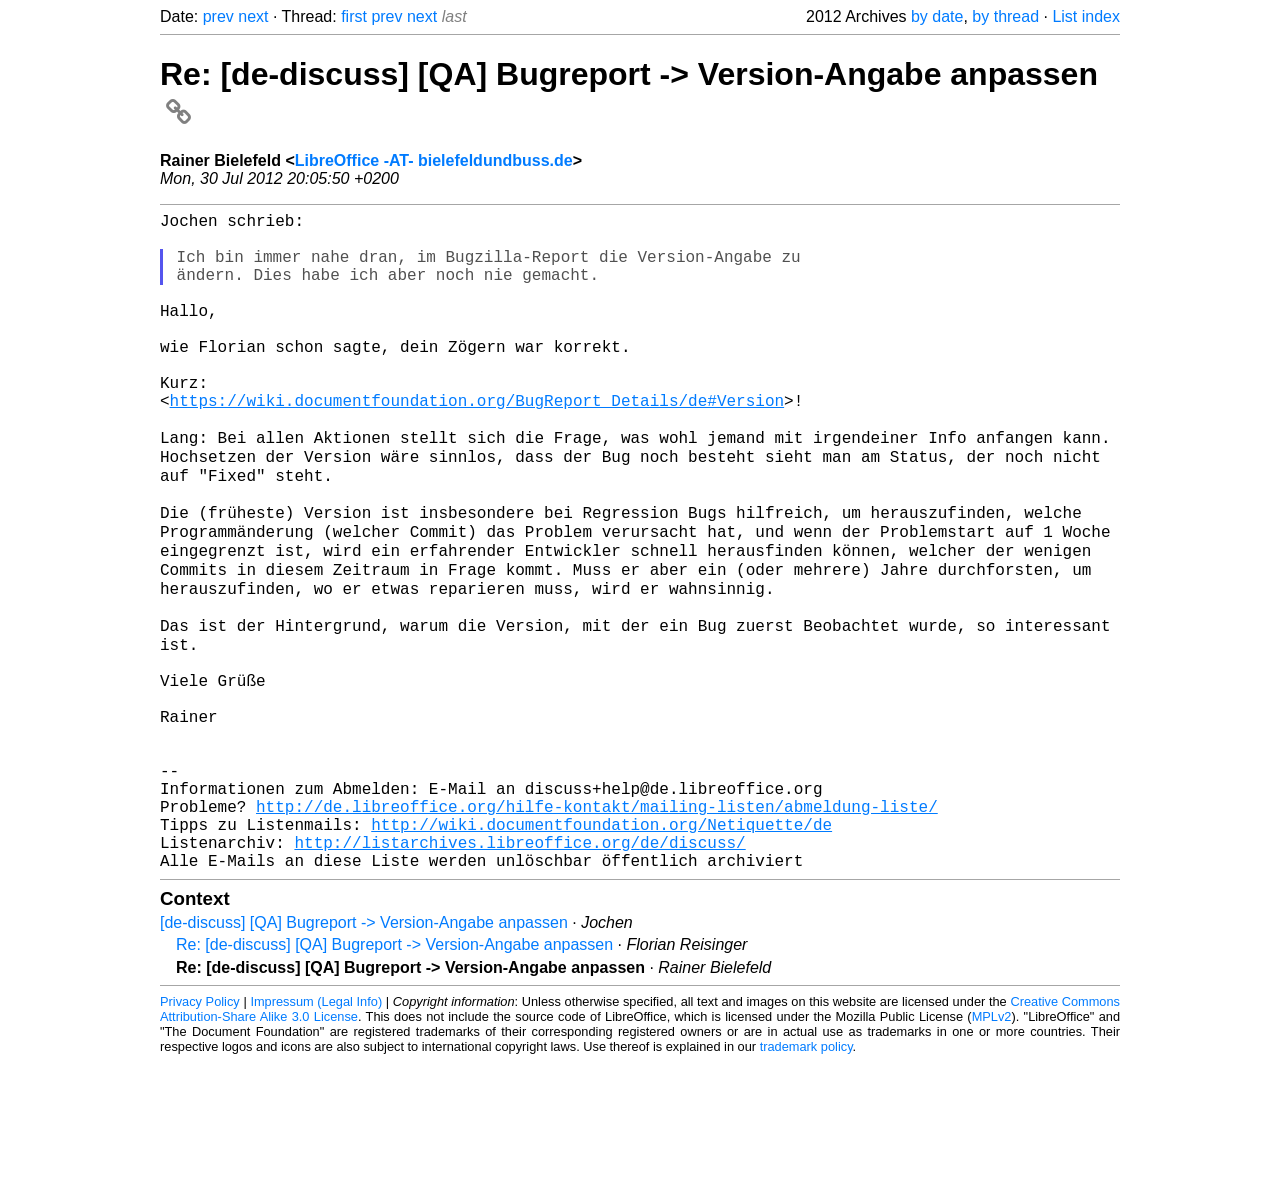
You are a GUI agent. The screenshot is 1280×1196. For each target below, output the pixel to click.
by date (937, 16)
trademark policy (806, 1180)
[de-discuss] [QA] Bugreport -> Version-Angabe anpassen (364, 1056)
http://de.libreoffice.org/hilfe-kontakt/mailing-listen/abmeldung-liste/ (597, 928)
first (354, 16)
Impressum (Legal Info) (316, 1135)
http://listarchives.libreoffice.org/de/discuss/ (519, 972)
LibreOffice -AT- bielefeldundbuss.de (434, 160)
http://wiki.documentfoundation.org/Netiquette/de (601, 950)
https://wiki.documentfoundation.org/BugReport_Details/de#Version (477, 444)
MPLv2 (992, 1150)
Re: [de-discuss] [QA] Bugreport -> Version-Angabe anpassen (394, 1078)
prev (218, 16)
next (253, 16)
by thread (1005, 16)
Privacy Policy (200, 1135)
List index (1086, 16)
